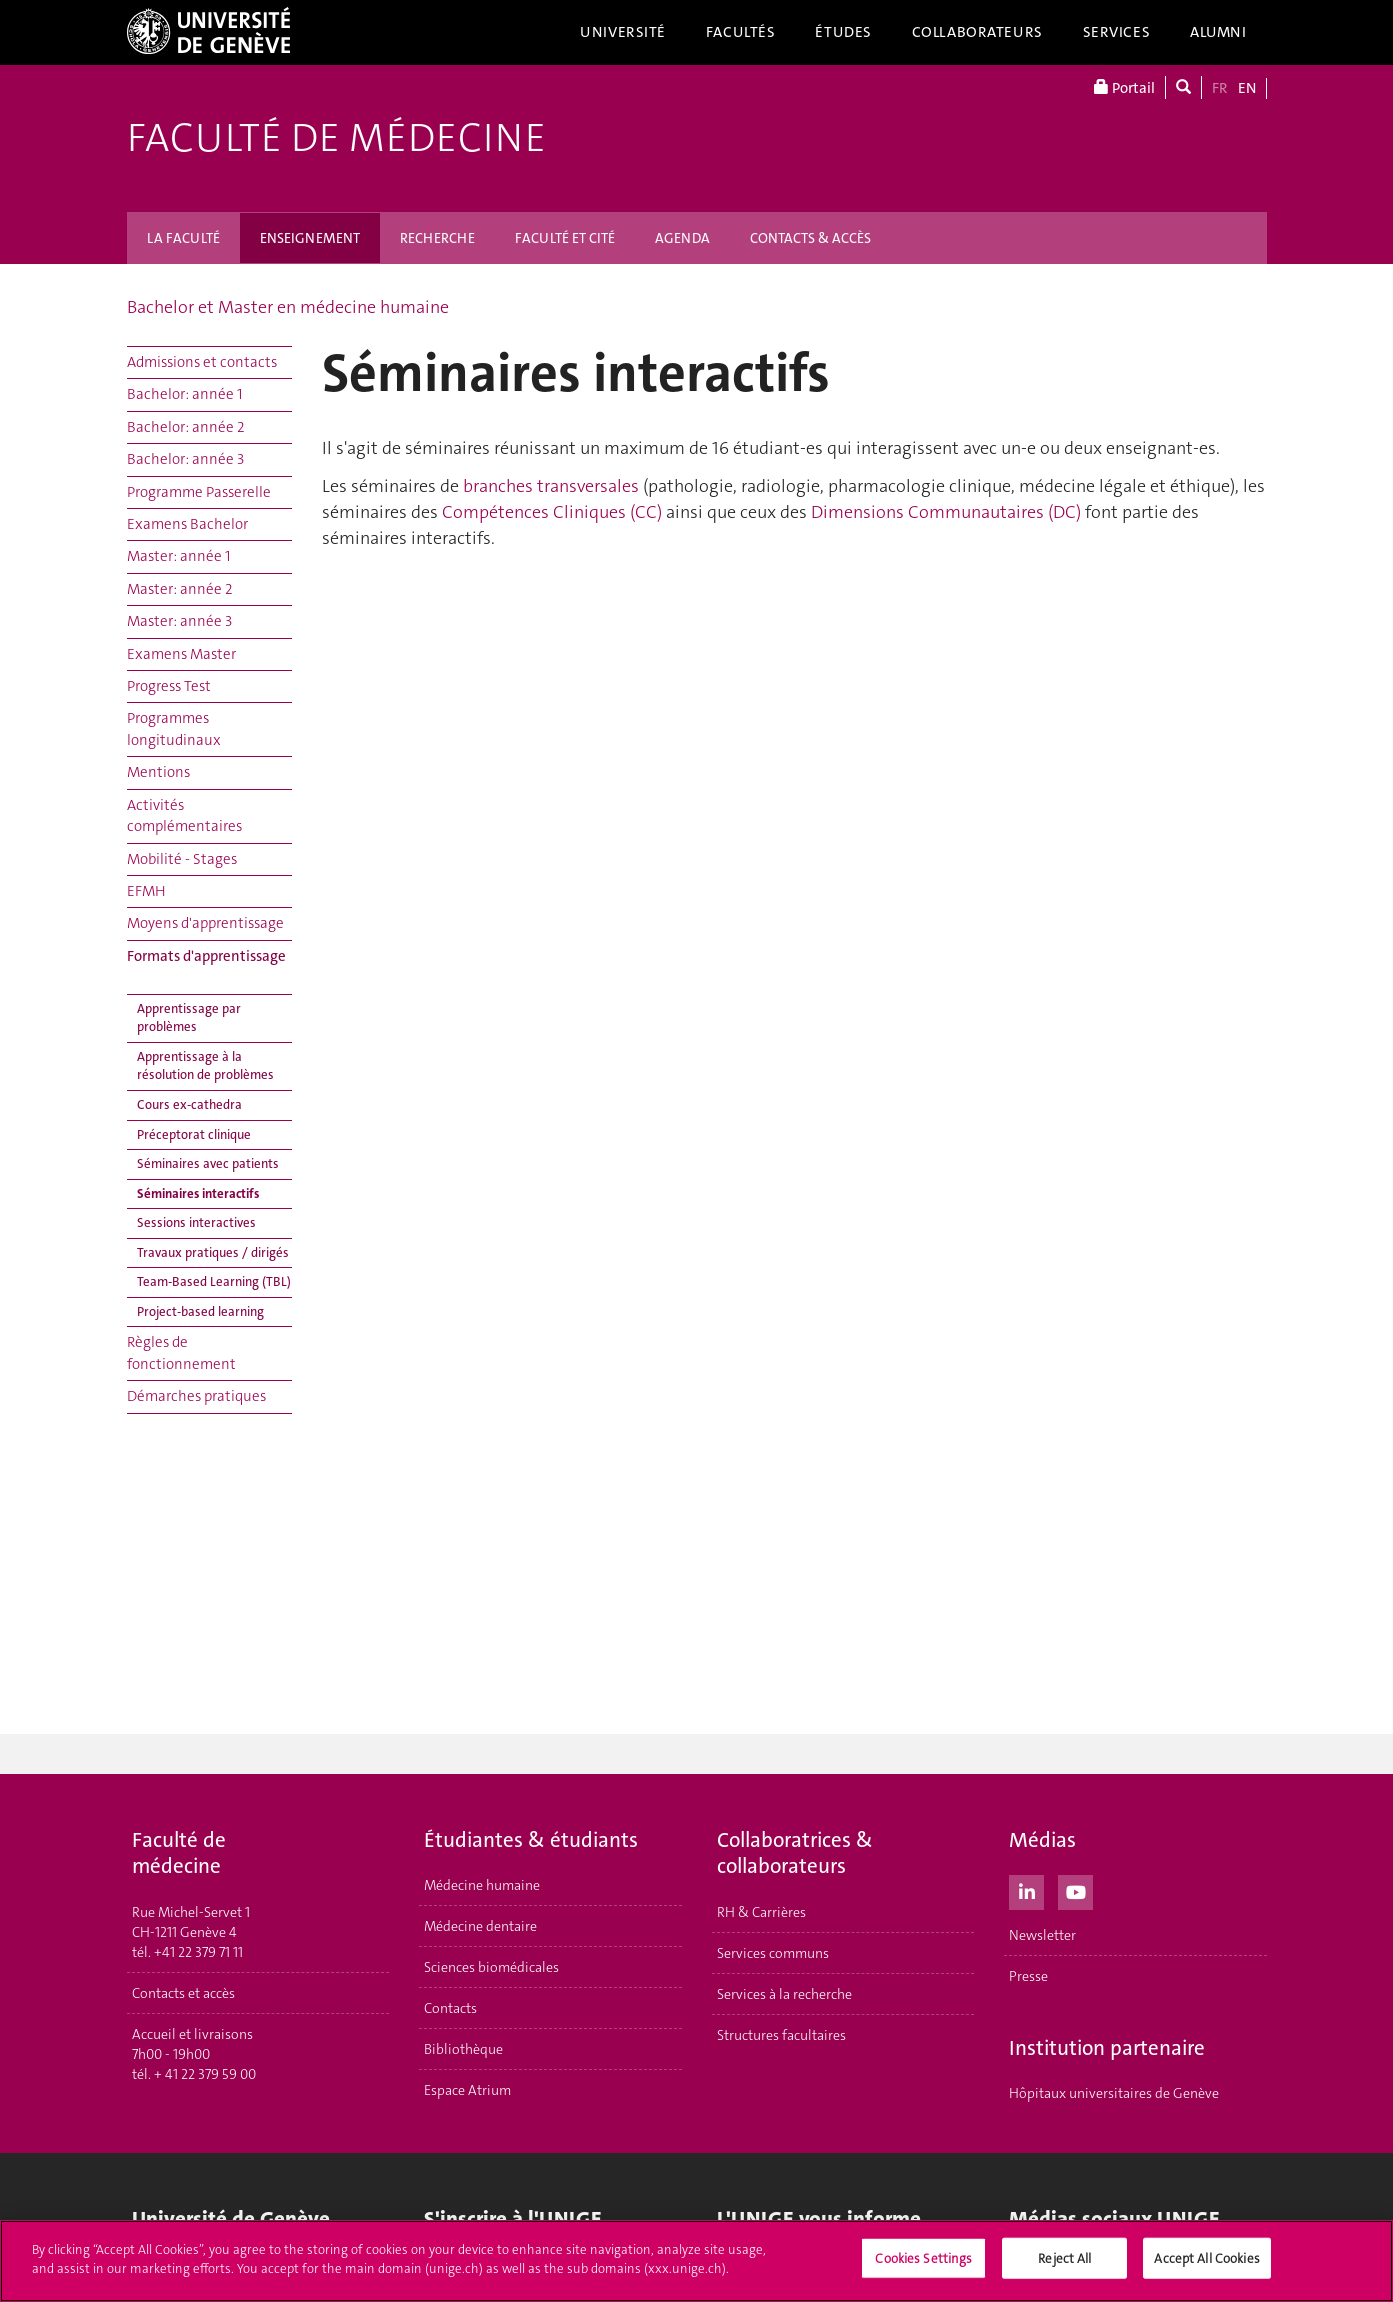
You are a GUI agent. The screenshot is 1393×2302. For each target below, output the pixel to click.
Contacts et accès (183, 1993)
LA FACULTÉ (183, 238)
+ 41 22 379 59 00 (205, 2074)
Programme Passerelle (199, 492)
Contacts (450, 2008)
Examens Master (181, 654)
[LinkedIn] (1026, 1890)
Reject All (1064, 2262)
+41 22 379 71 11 (198, 1952)
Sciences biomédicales (491, 1967)
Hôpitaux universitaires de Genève (1114, 2093)
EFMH (146, 891)
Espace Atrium (467, 2090)
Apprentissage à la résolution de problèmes (205, 1066)
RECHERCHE (437, 238)
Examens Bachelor (187, 524)
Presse (1028, 1976)
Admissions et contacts (202, 362)
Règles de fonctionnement (181, 1352)
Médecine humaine (482, 1885)
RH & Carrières (761, 1912)
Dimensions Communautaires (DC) (946, 512)
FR (1220, 88)
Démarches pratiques (196, 1396)
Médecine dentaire (480, 1926)
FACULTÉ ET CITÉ (565, 238)
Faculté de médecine (336, 138)
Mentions (158, 772)
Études (843, 32)
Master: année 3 (179, 621)
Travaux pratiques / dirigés (213, 1252)
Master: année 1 (178, 556)
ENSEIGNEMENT (310, 238)
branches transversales (551, 486)
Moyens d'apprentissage (205, 923)
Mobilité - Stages (182, 859)
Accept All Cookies (1206, 2262)
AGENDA (682, 238)
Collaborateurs (977, 32)
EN (1247, 88)
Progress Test (169, 686)
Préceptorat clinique (194, 1134)
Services (1117, 32)
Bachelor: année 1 (184, 394)
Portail (1124, 87)
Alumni (1218, 32)
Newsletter (1042, 1935)
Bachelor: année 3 (185, 459)
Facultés (741, 32)
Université (623, 32)
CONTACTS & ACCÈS (810, 238)
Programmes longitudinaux (174, 728)
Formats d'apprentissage (206, 956)
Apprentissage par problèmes (189, 1018)
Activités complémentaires (184, 815)
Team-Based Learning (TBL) (214, 1281)
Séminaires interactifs (198, 1193)
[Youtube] (1075, 1890)
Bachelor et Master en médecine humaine (288, 307)
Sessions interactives (196, 1222)
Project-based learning (200, 1311)
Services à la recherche (784, 1994)
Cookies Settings (923, 2262)
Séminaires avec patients (208, 1163)
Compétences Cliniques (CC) (552, 512)
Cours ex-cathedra (189, 1104)
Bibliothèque (463, 2049)
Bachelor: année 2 (186, 427)
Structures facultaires (781, 2035)
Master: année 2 (180, 589)
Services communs (773, 1953)
